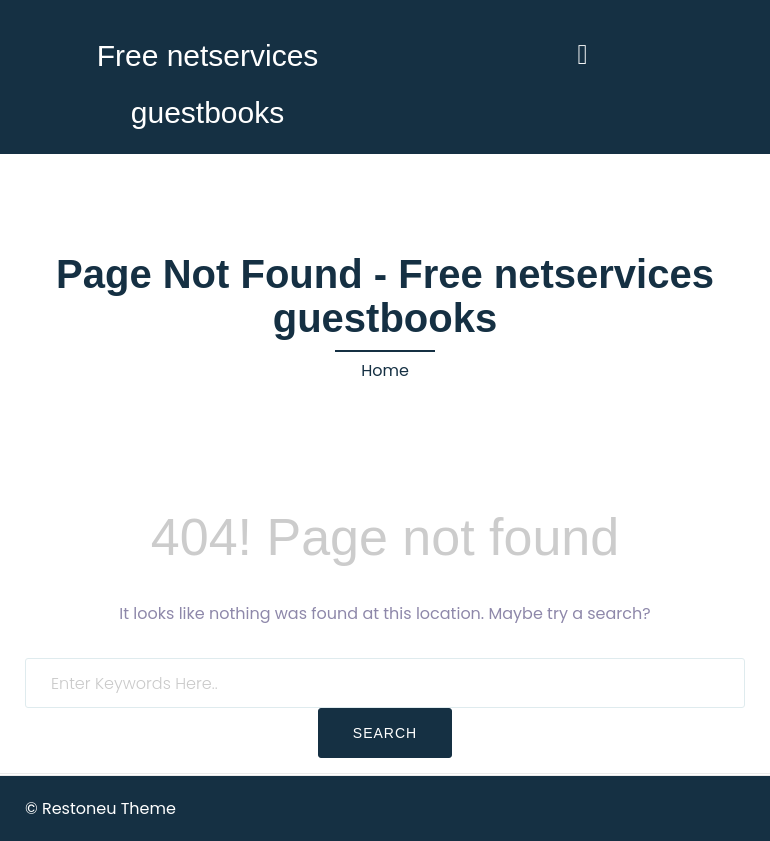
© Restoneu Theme (100, 808)
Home (385, 370)
